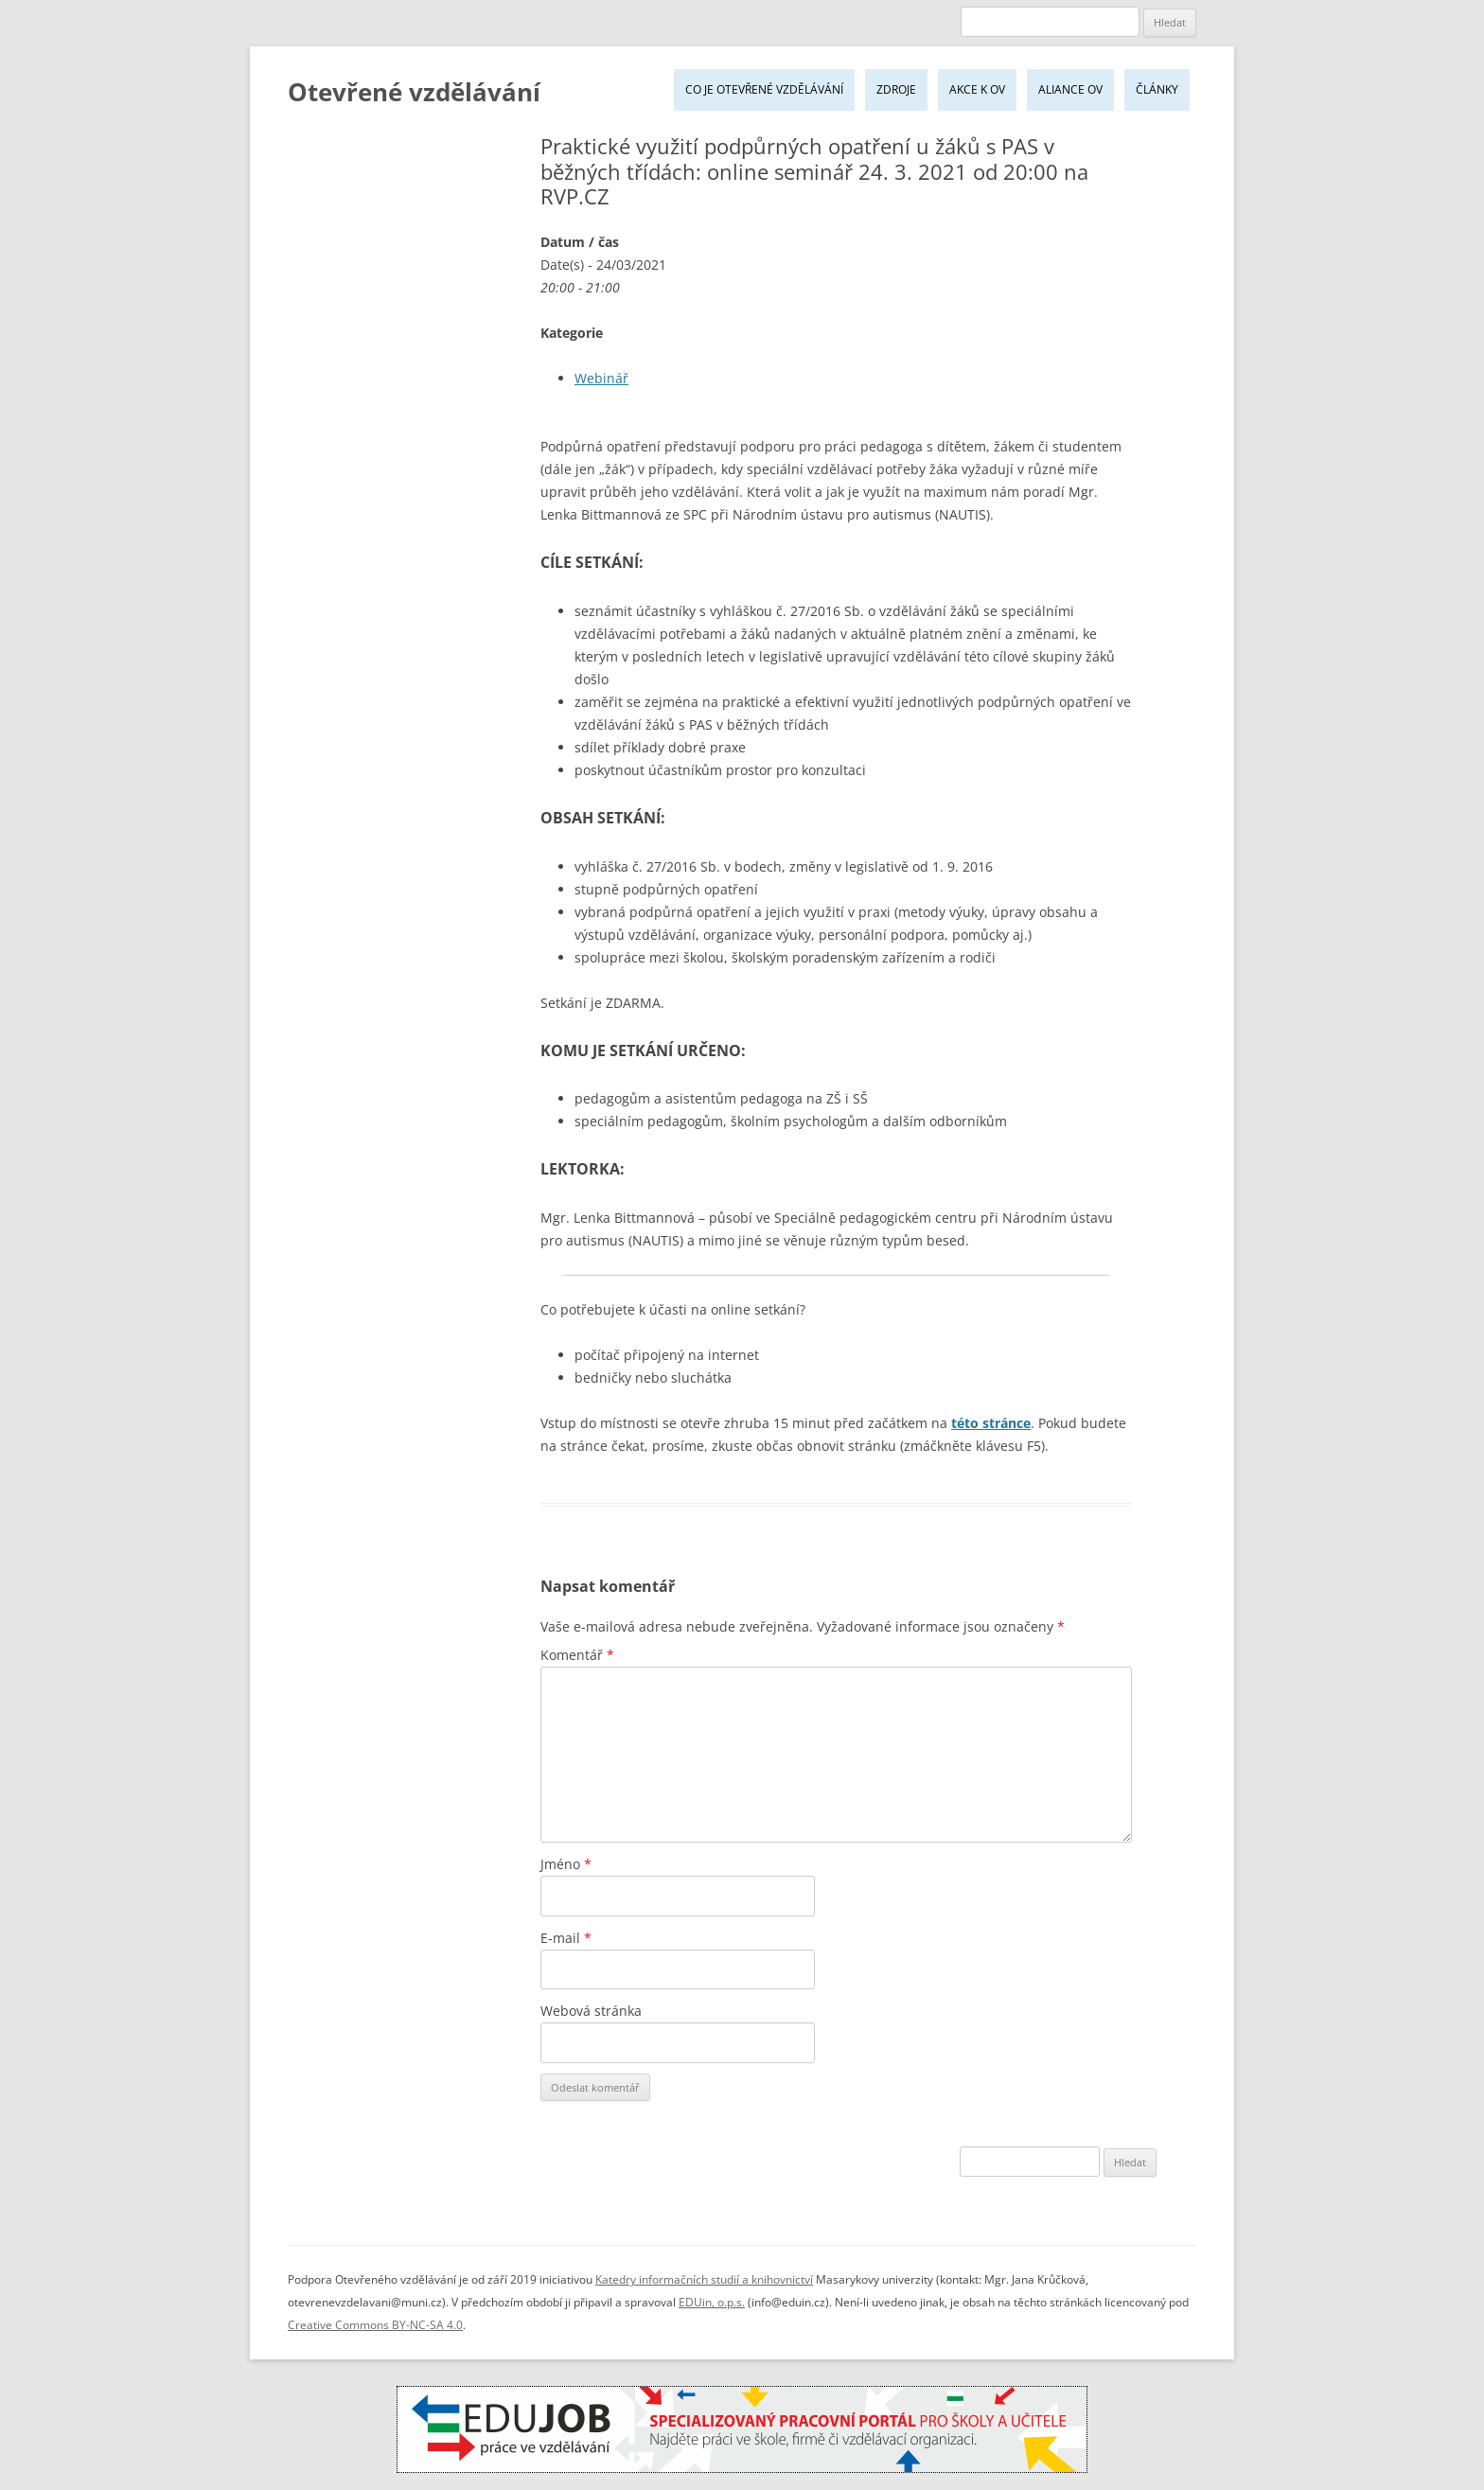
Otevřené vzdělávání (414, 92)
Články (1157, 89)
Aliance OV (1070, 89)
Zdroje (896, 89)
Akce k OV (977, 89)
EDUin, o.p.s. (712, 2302)
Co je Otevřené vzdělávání (764, 89)
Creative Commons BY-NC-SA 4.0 (375, 2325)
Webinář (601, 378)
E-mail (566, 1938)
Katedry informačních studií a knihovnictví (704, 2279)
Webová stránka (591, 2011)
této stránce (991, 1423)
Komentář (577, 1655)
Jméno (566, 1864)
